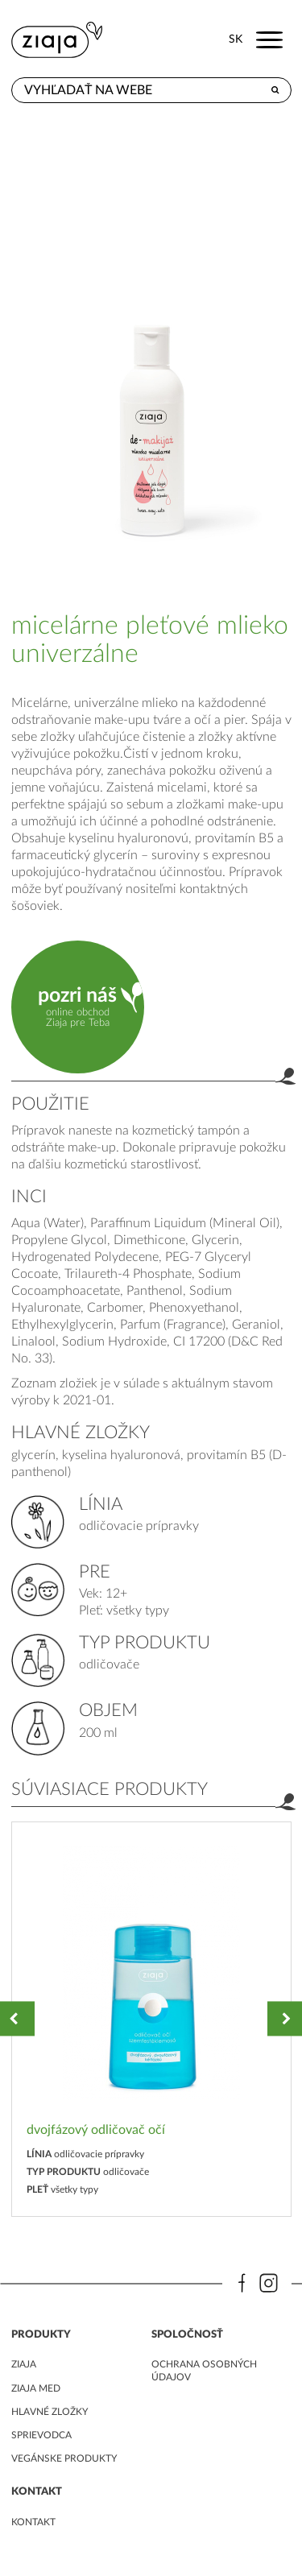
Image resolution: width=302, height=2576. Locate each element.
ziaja (23, 2364)
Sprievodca (41, 2435)
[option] (151, 2019)
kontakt (33, 2522)
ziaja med (35, 2388)
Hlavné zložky (49, 2412)
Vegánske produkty (64, 2458)
